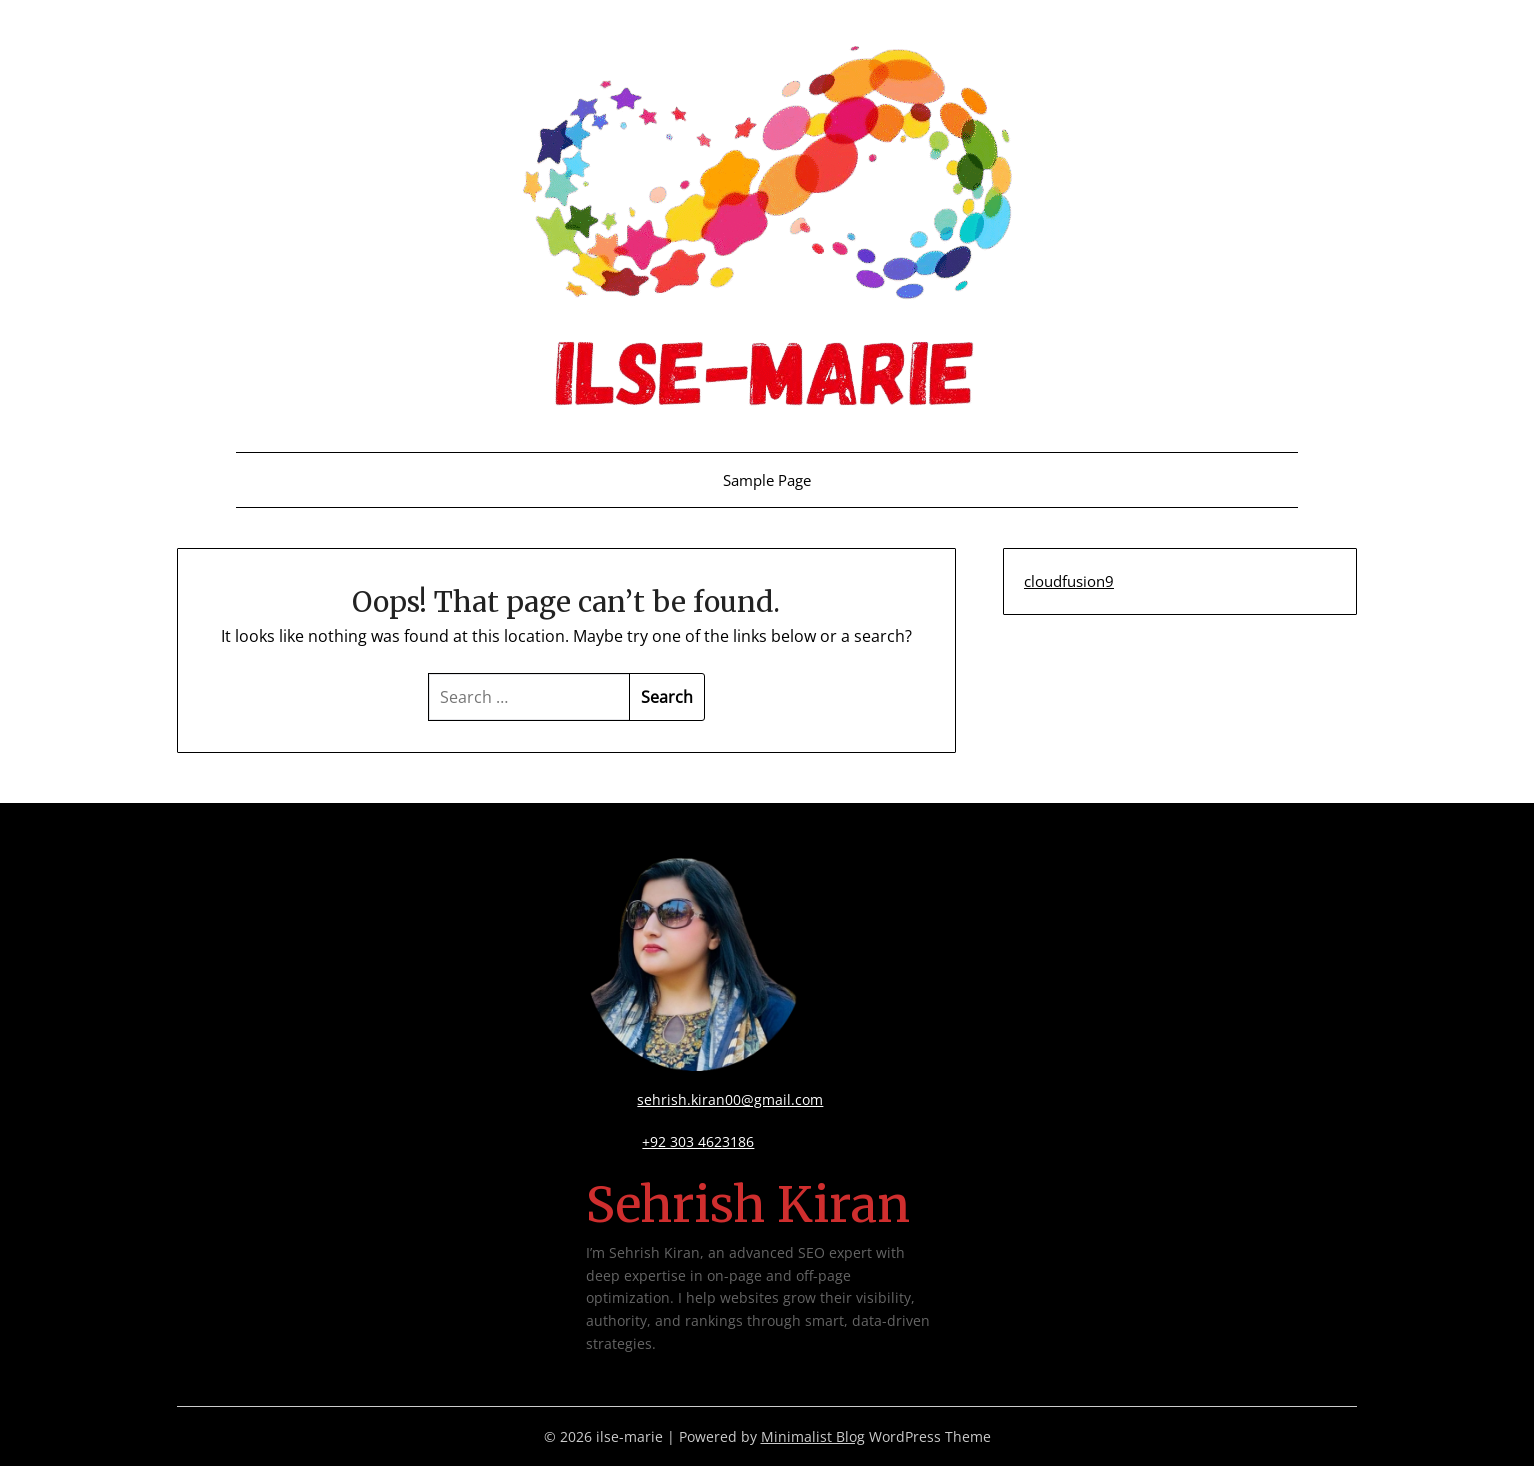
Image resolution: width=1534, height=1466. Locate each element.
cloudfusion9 (1069, 581)
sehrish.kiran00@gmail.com (730, 1099)
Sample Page (767, 480)
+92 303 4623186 (698, 1141)
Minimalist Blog (813, 1436)
